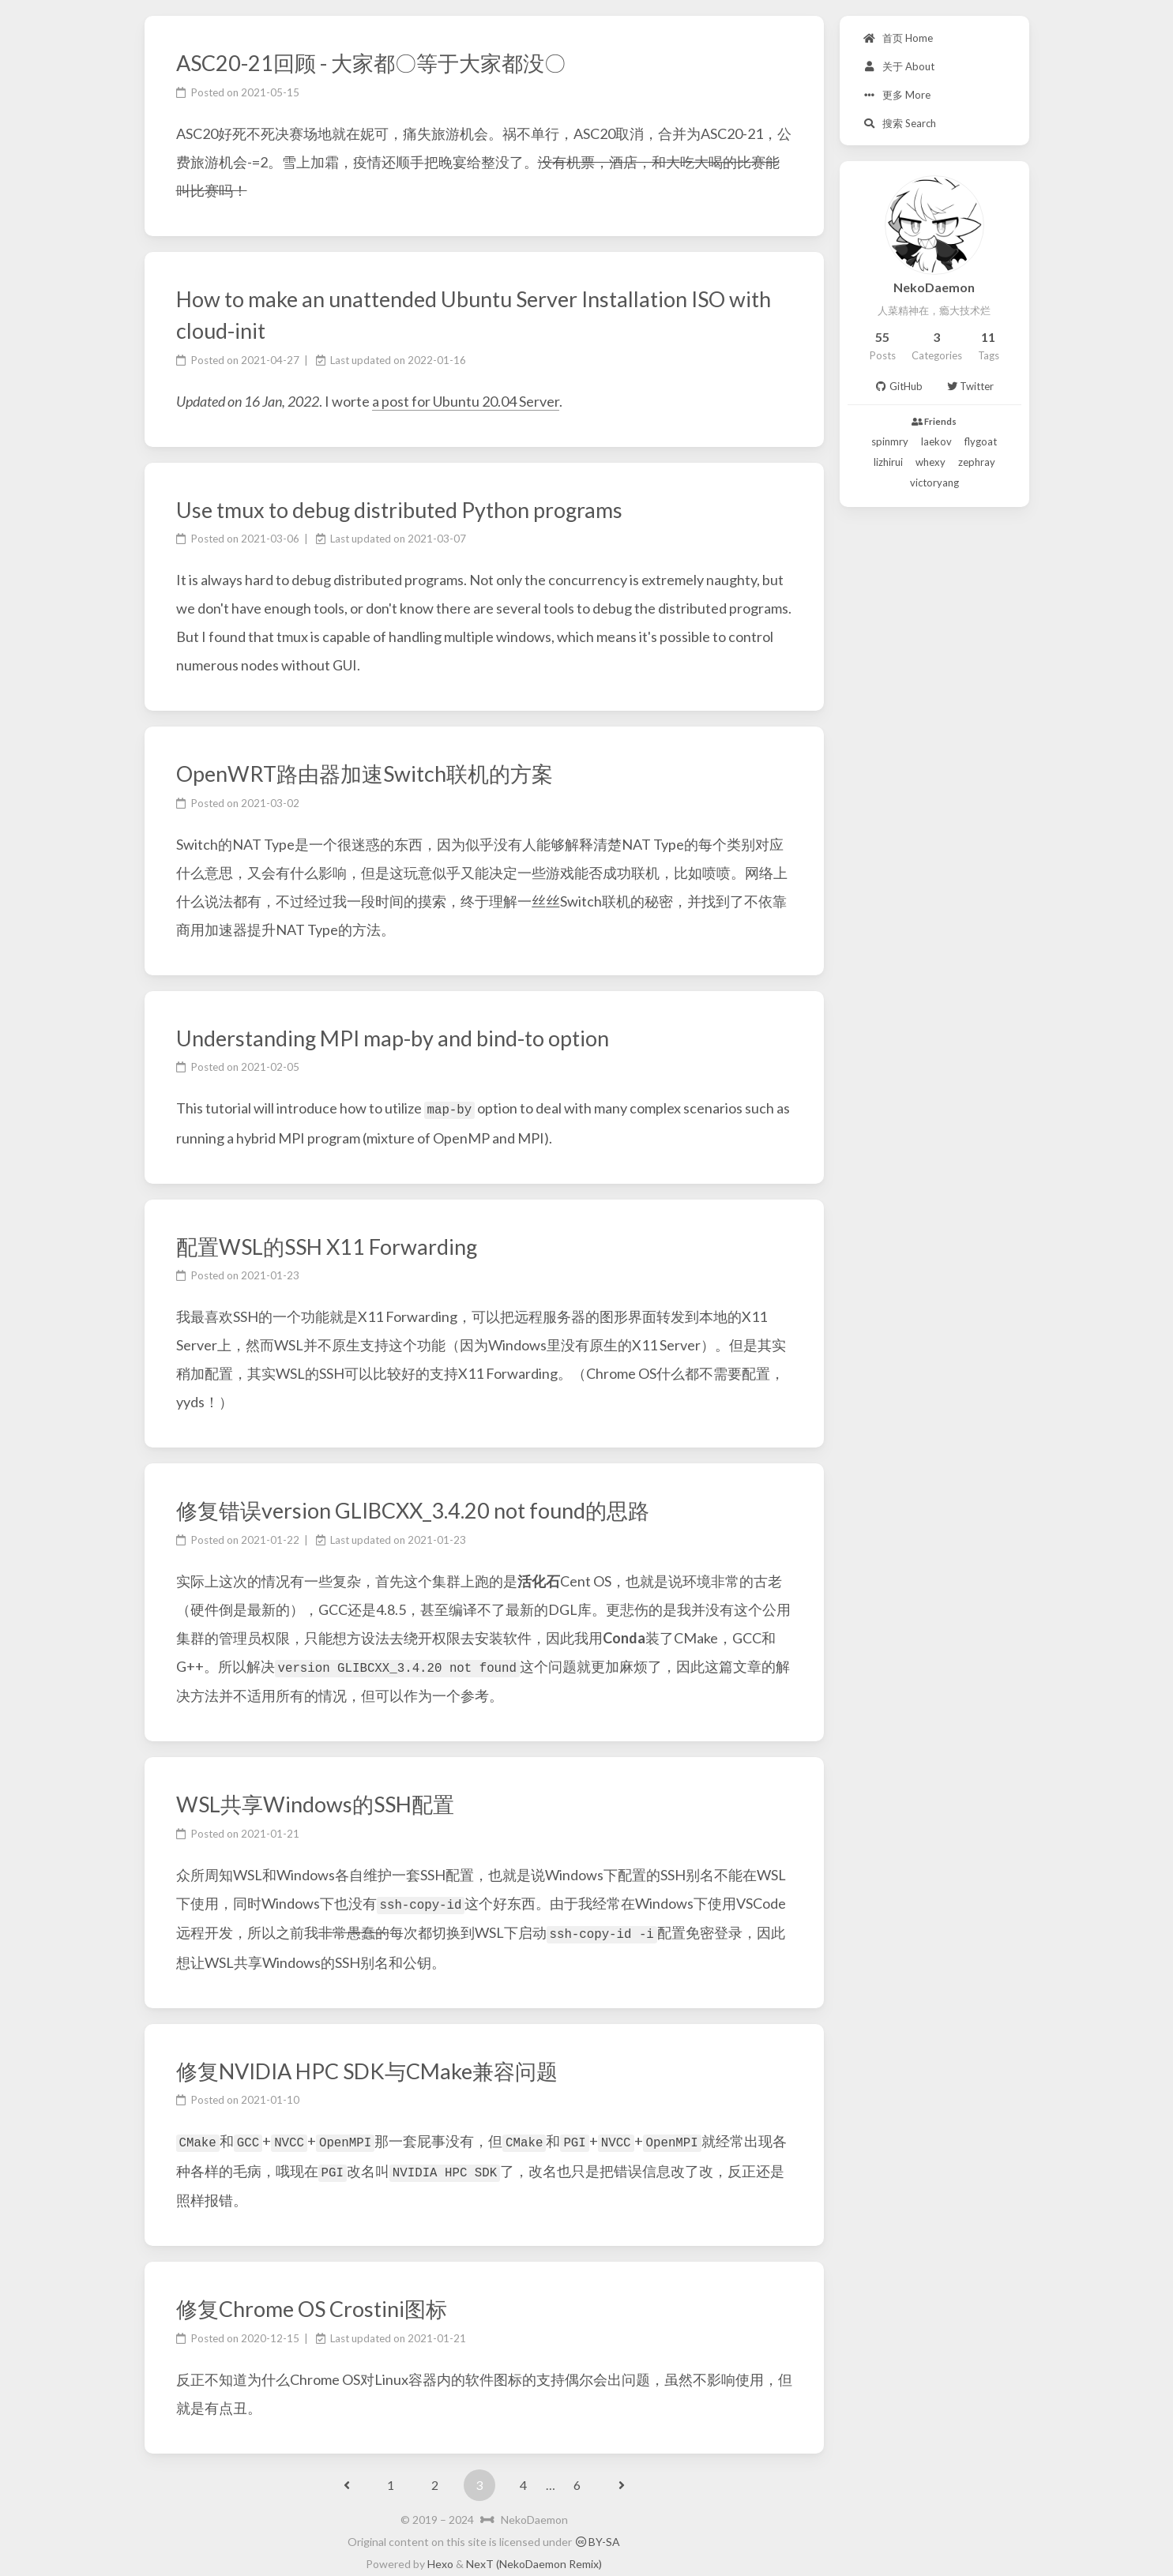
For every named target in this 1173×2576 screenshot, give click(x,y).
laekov (936, 441)
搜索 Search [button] (899, 123)
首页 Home (898, 38)
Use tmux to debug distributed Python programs (399, 510)
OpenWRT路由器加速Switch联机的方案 (364, 773)
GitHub (898, 386)
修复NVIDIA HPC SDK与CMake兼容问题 (367, 2066)
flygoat (980, 441)
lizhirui (888, 462)
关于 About (898, 66)
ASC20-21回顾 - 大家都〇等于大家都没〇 (371, 63)
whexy (930, 462)
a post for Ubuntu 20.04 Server (465, 401)
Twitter (970, 386)
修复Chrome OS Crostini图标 (311, 2302)
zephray (976, 462)
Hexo (440, 2556)
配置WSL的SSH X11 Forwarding (326, 1245)
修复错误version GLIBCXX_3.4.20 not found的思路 (412, 1509)
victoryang (934, 482)
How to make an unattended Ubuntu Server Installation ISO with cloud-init (473, 315)
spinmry (889, 441)
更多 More (897, 94)
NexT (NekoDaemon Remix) (534, 2556)
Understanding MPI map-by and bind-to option (392, 1038)
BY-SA (597, 2534)
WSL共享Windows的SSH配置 (315, 1802)
